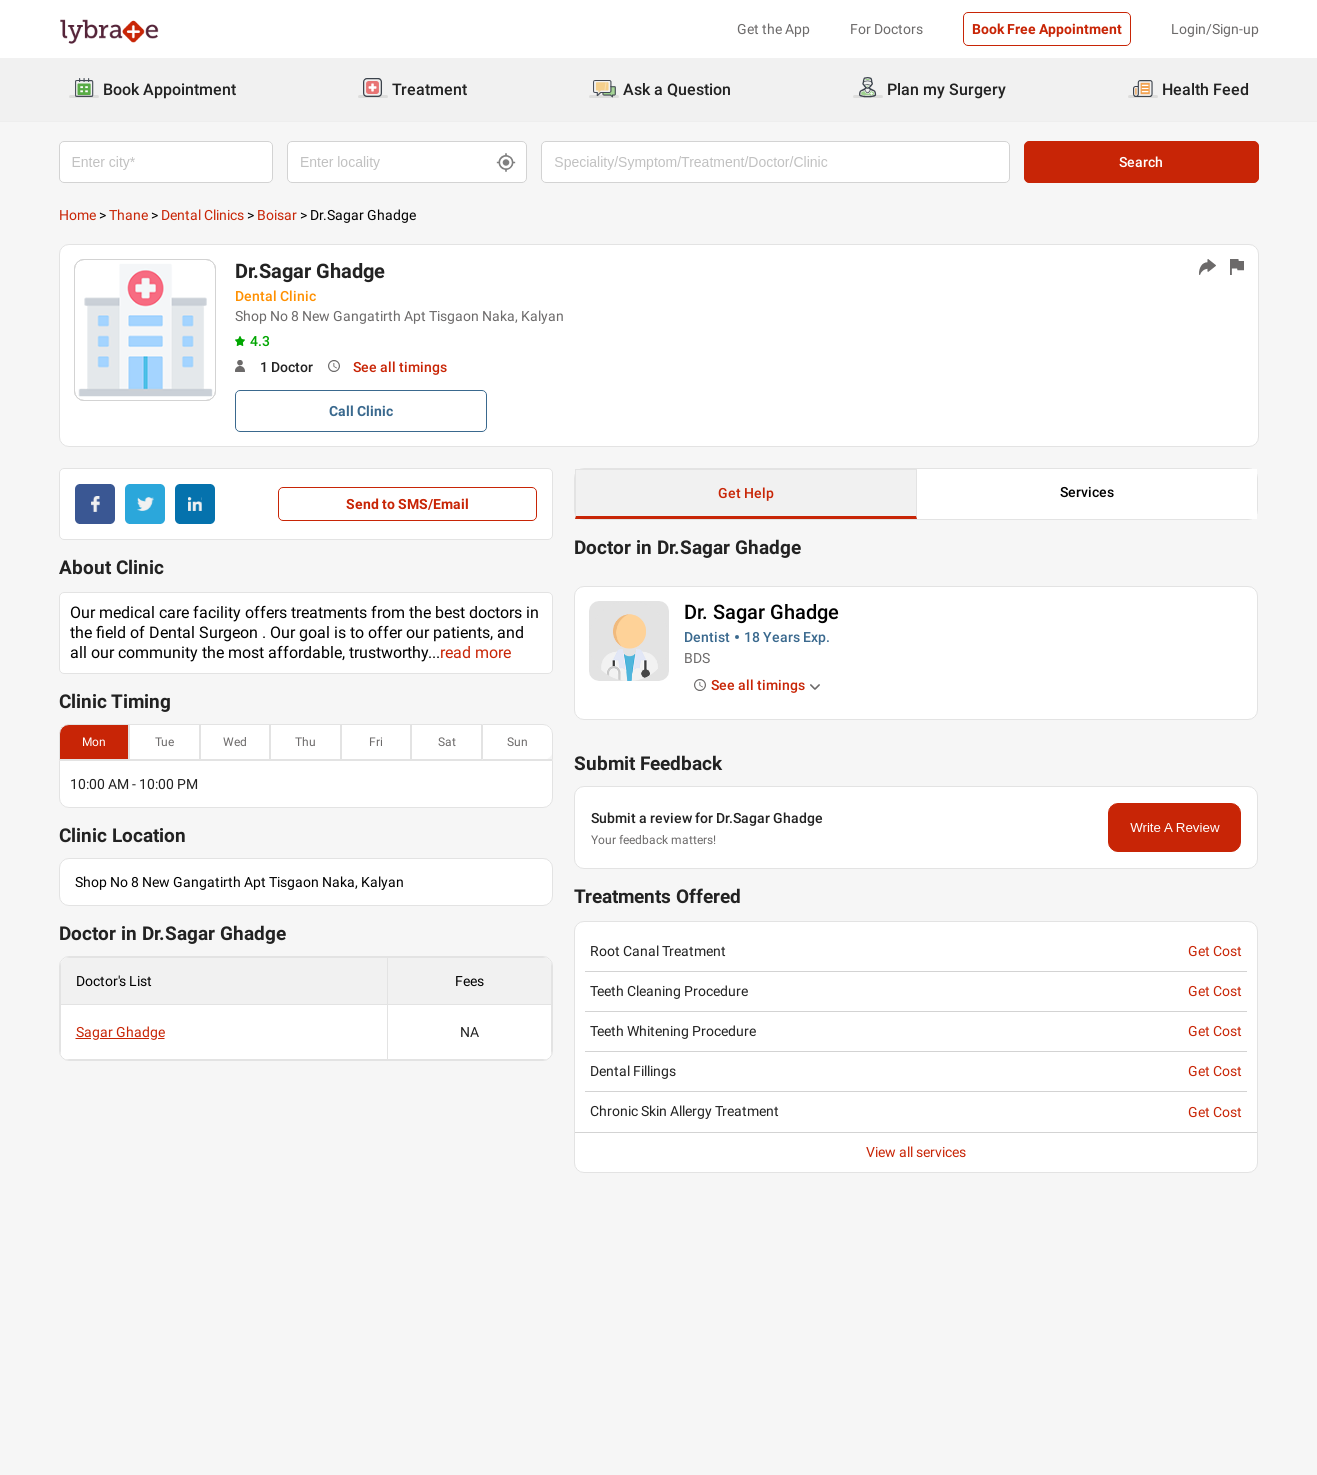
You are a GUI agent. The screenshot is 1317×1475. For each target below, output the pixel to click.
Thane (128, 215)
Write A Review (1174, 827)
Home (77, 215)
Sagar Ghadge (120, 1032)
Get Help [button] (746, 493)
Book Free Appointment (1047, 29)
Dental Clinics (202, 215)
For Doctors (886, 29)
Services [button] (1087, 492)
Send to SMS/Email (407, 504)
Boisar (277, 215)
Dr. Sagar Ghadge (761, 612)
